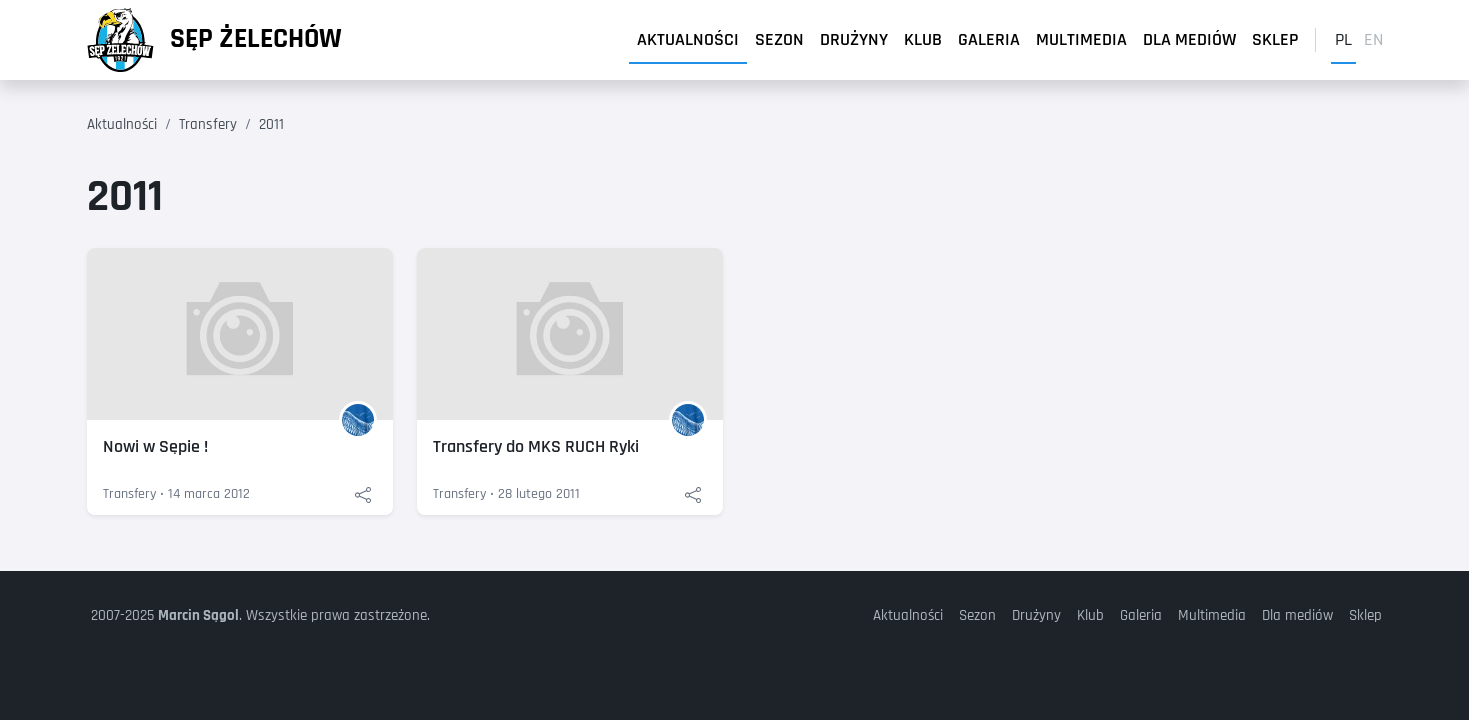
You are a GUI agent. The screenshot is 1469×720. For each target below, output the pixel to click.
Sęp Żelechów (256, 39)
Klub (923, 39)
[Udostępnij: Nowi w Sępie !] (363, 494)
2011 (271, 124)
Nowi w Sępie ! (155, 446)
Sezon (779, 39)
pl (1343, 39)
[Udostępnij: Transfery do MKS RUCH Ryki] (693, 494)
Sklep (1275, 39)
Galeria (989, 39)
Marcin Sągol (198, 615)
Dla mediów (1189, 39)
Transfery (208, 124)
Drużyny (854, 39)
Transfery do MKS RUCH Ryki (536, 446)
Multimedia (1081, 39)
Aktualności (688, 39)
